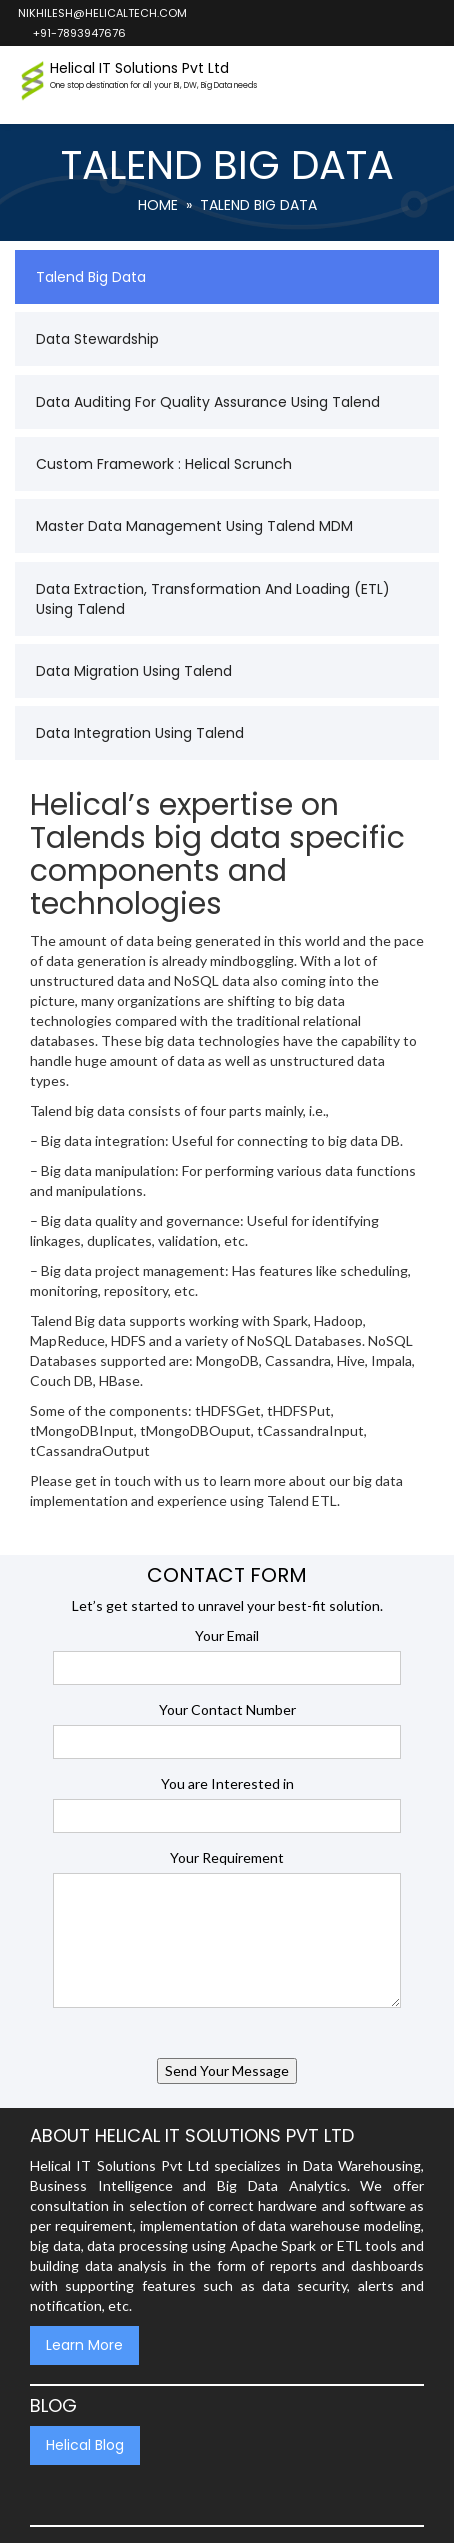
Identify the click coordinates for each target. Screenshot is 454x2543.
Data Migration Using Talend (134, 671)
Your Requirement (227, 1857)
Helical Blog (85, 2445)
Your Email (227, 1635)
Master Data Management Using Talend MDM (194, 526)
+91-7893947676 (78, 33)
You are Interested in (227, 1783)
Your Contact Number (227, 1709)
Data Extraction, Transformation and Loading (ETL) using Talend (213, 599)
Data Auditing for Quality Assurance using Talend (208, 402)
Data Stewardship (97, 339)
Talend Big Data (91, 277)
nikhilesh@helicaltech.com (101, 13)
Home (158, 205)
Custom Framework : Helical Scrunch (164, 464)
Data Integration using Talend (140, 733)
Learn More (84, 2345)
